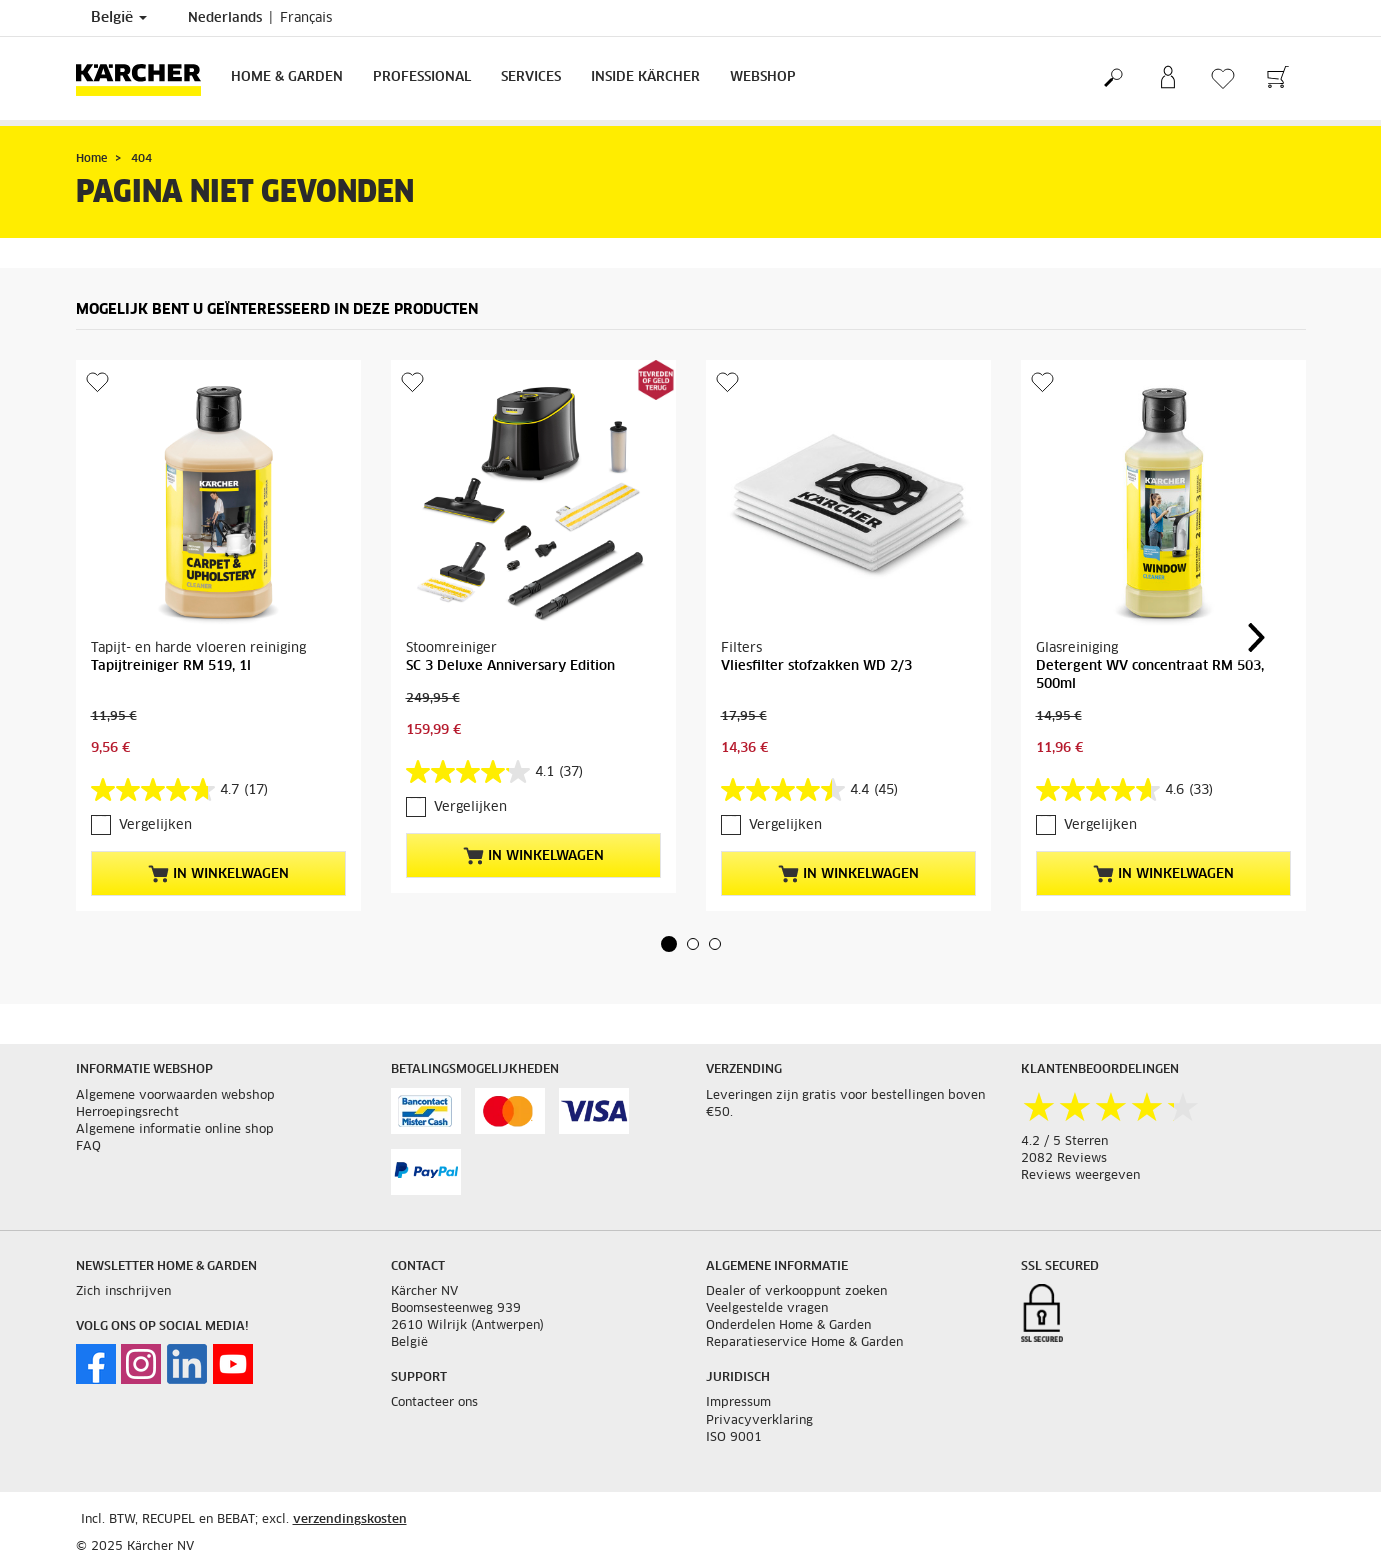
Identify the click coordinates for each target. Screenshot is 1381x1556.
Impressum (738, 1403)
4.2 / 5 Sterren (1064, 1142)
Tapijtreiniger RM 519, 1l (171, 666)
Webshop (763, 77)
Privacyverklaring (759, 1421)
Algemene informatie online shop (175, 1130)
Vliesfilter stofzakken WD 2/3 (816, 666)
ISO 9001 (734, 1438)
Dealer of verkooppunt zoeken (796, 1292)
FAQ (88, 1147)
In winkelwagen (218, 874)
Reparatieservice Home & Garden (804, 1343)
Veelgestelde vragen (767, 1309)
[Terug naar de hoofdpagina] (146, 78)
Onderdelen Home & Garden (788, 1326)
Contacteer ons (434, 1403)
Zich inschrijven (123, 1292)
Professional (422, 77)
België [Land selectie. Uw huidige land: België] (119, 18)
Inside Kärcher (645, 77)
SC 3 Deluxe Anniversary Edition (510, 666)
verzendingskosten (350, 1520)
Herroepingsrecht (127, 1113)
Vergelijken (155, 825)
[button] (669, 944)
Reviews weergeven (1080, 1176)
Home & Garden (287, 77)
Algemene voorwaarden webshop (175, 1096)
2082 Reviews (1064, 1159)
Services (531, 77)
